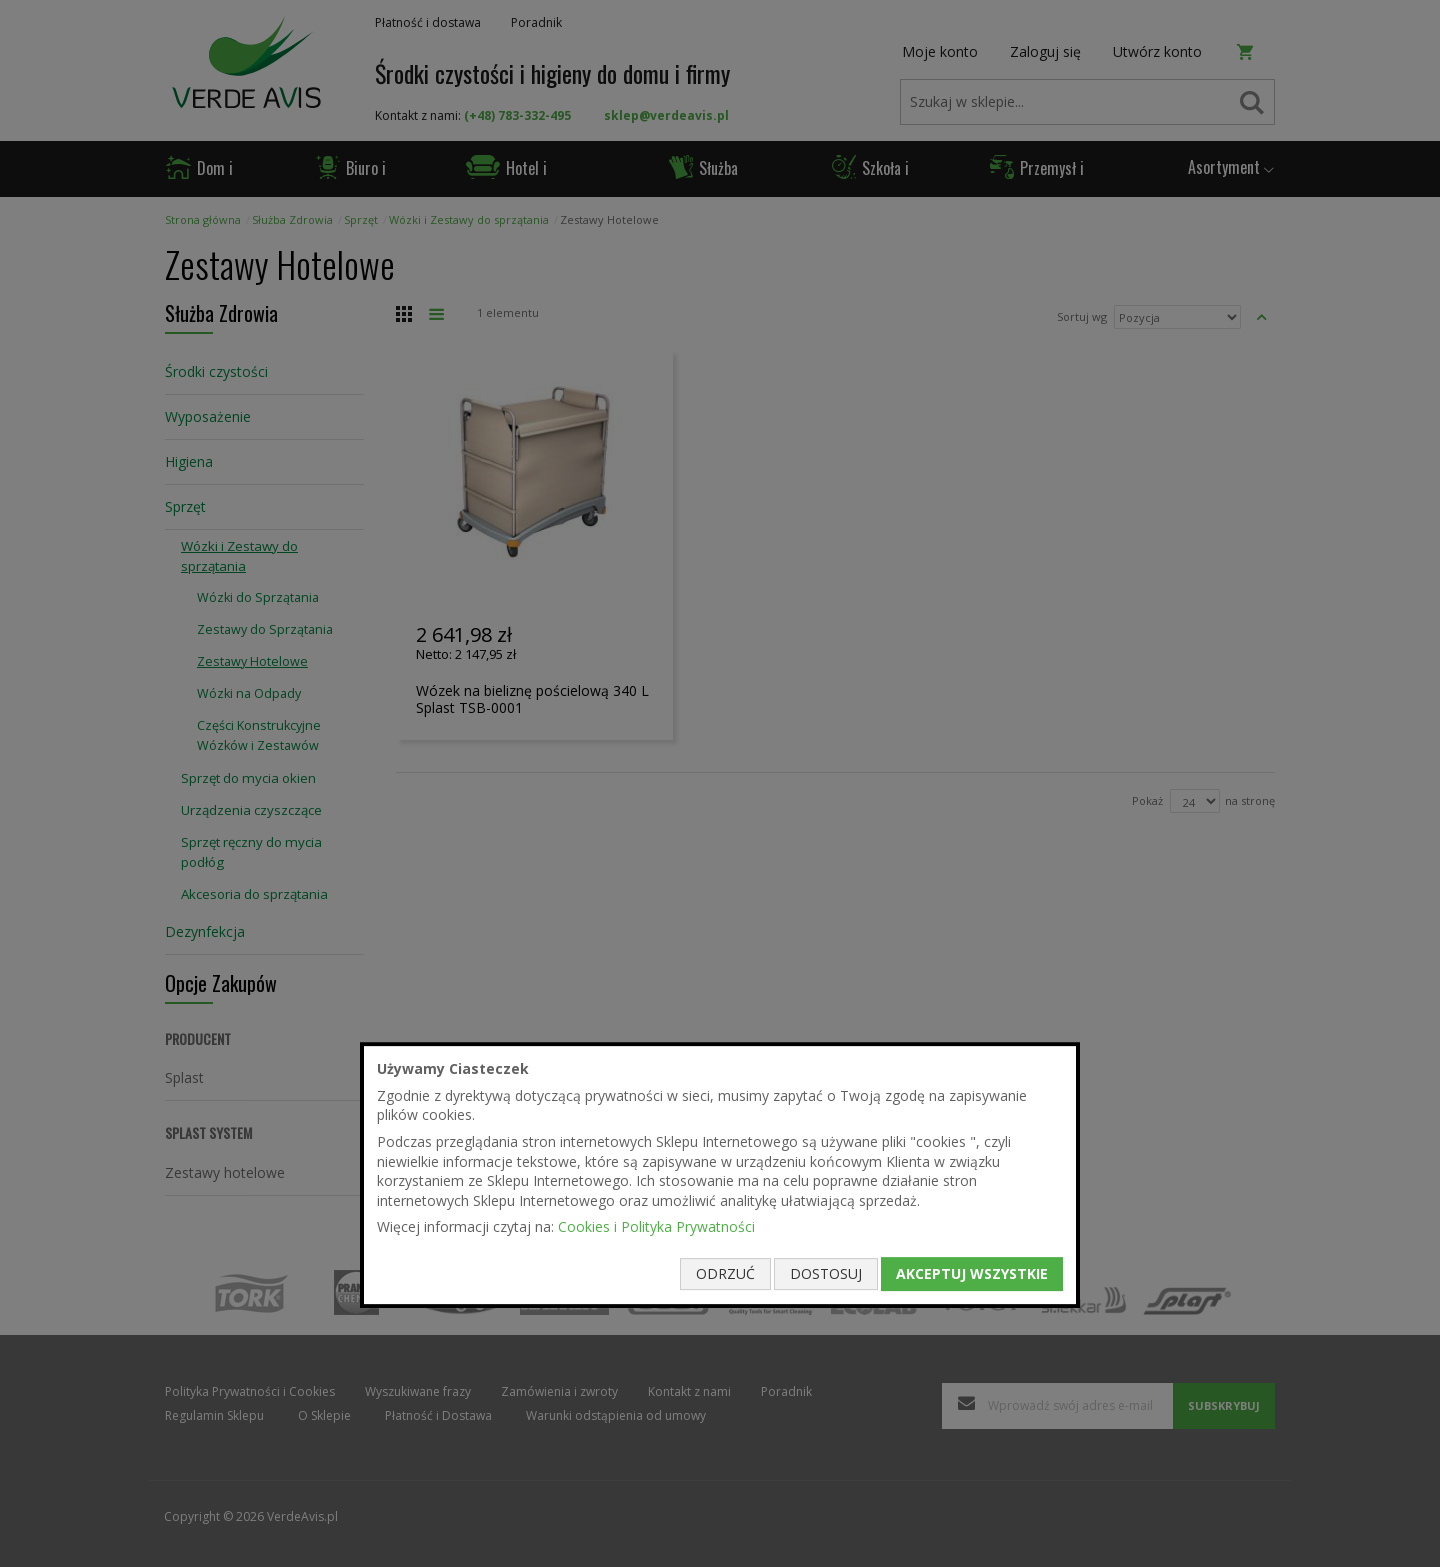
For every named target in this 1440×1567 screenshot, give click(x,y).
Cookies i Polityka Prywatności (656, 1227)
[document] (720, 1175)
